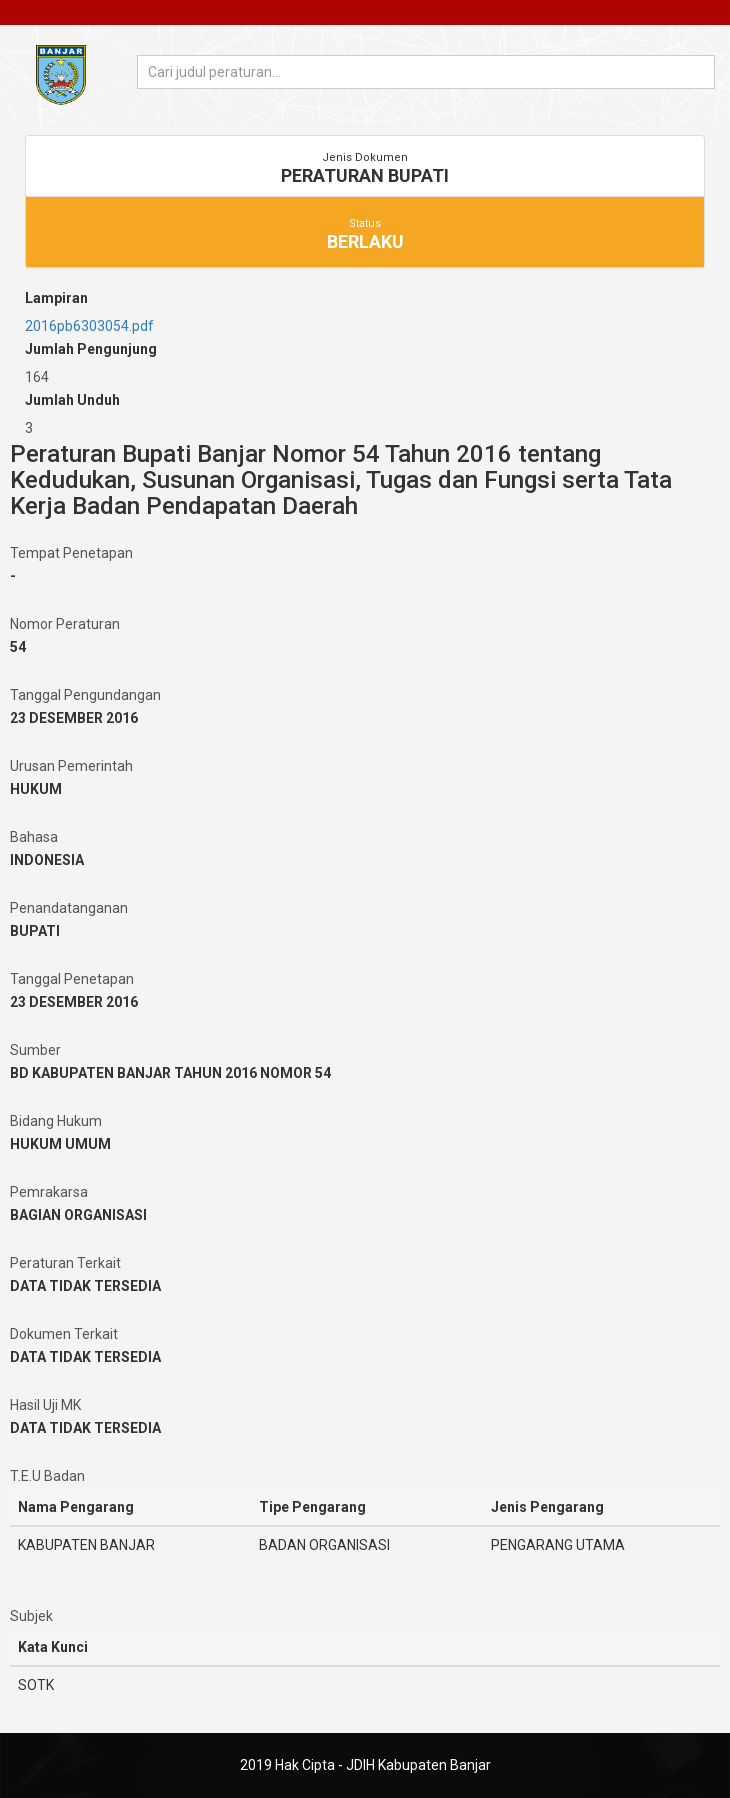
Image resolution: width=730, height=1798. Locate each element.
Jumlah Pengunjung (91, 349)
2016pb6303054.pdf (89, 326)
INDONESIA (47, 860)
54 (18, 647)
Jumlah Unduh (72, 400)
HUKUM (36, 789)
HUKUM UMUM (60, 1144)
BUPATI (35, 931)
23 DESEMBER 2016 (74, 718)
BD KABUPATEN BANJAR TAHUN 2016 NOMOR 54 (170, 1073)
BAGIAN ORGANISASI (78, 1215)
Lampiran (56, 298)
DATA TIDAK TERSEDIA (85, 1286)
